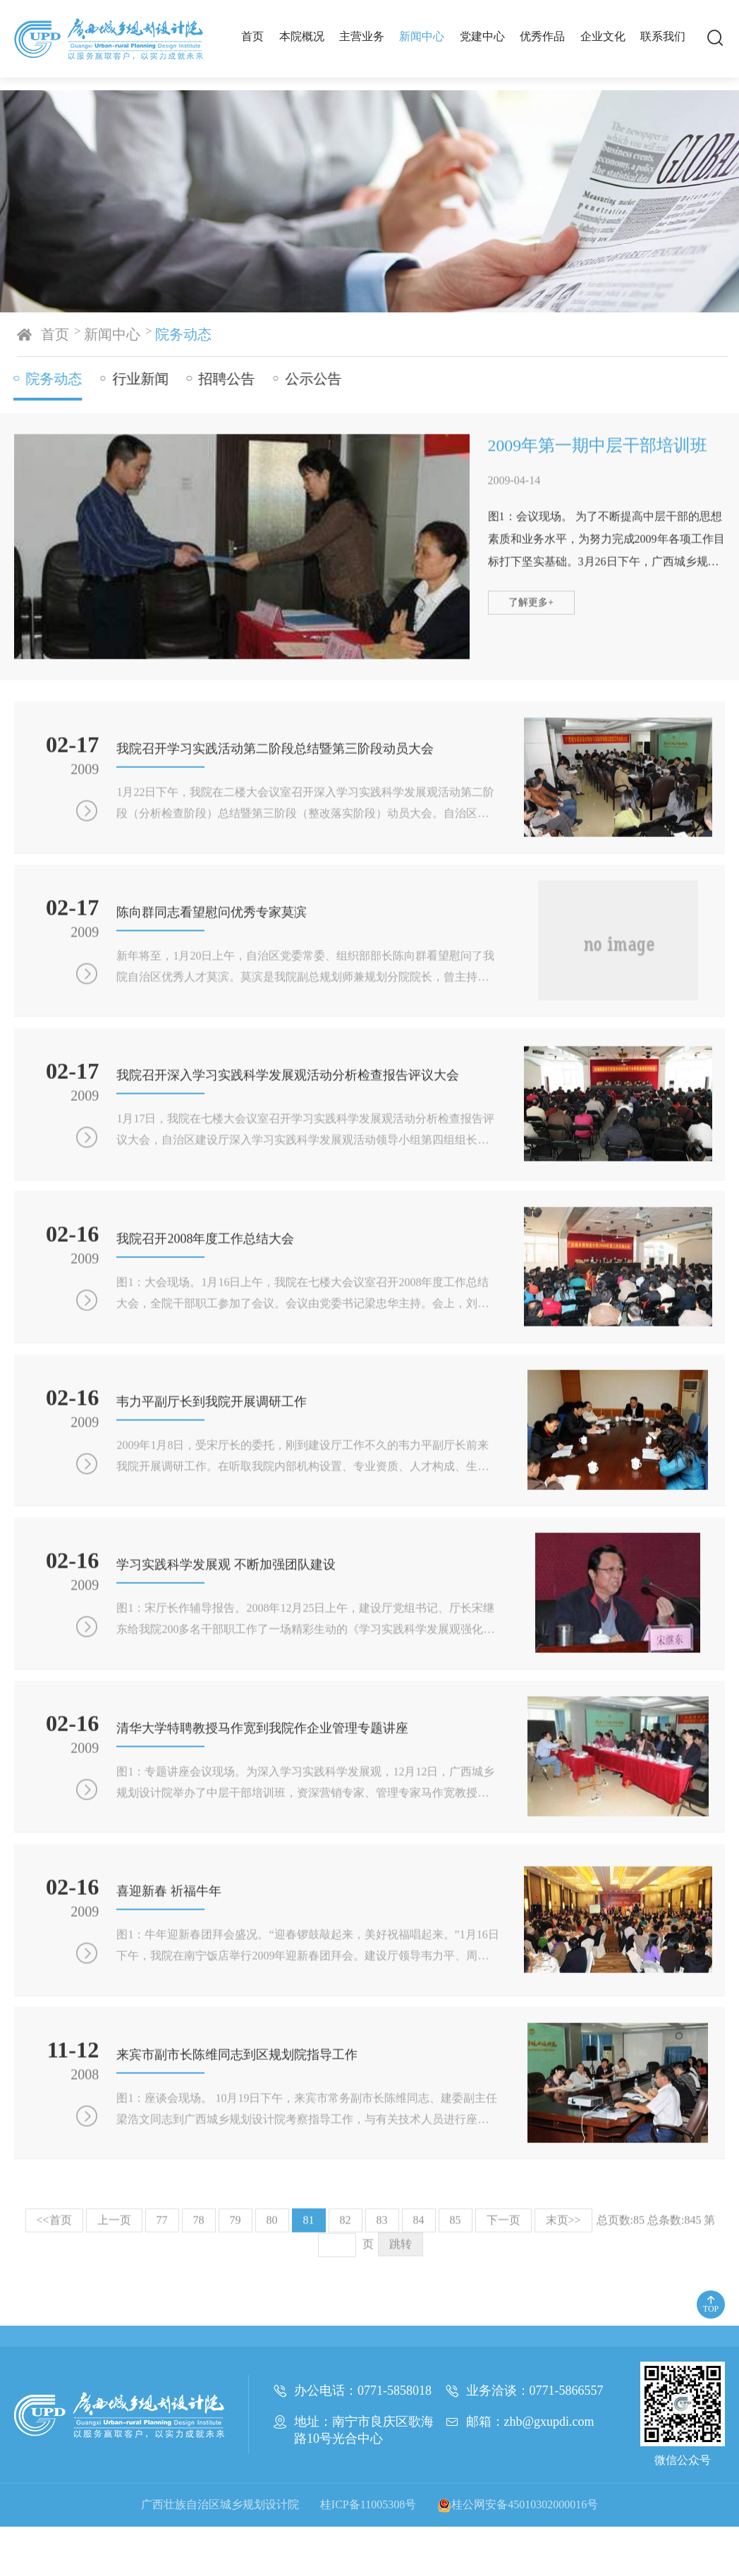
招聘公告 (222, 378)
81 (308, 2397)
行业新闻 (136, 378)
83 (382, 2397)
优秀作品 (542, 36)
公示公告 (309, 378)
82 (345, 2397)
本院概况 (301, 36)
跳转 (400, 2421)
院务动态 (192, 334)
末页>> (563, 2397)
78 (198, 2397)
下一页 (503, 2397)
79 (235, 2397)
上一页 (114, 2397)
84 (419, 2397)
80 (272, 2397)
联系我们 (662, 36)
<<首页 (54, 2397)
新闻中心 (421, 36)
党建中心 (482, 36)
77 (162, 2397)
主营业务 (361, 36)
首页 (252, 36)
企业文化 (602, 36)
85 (455, 2397)
